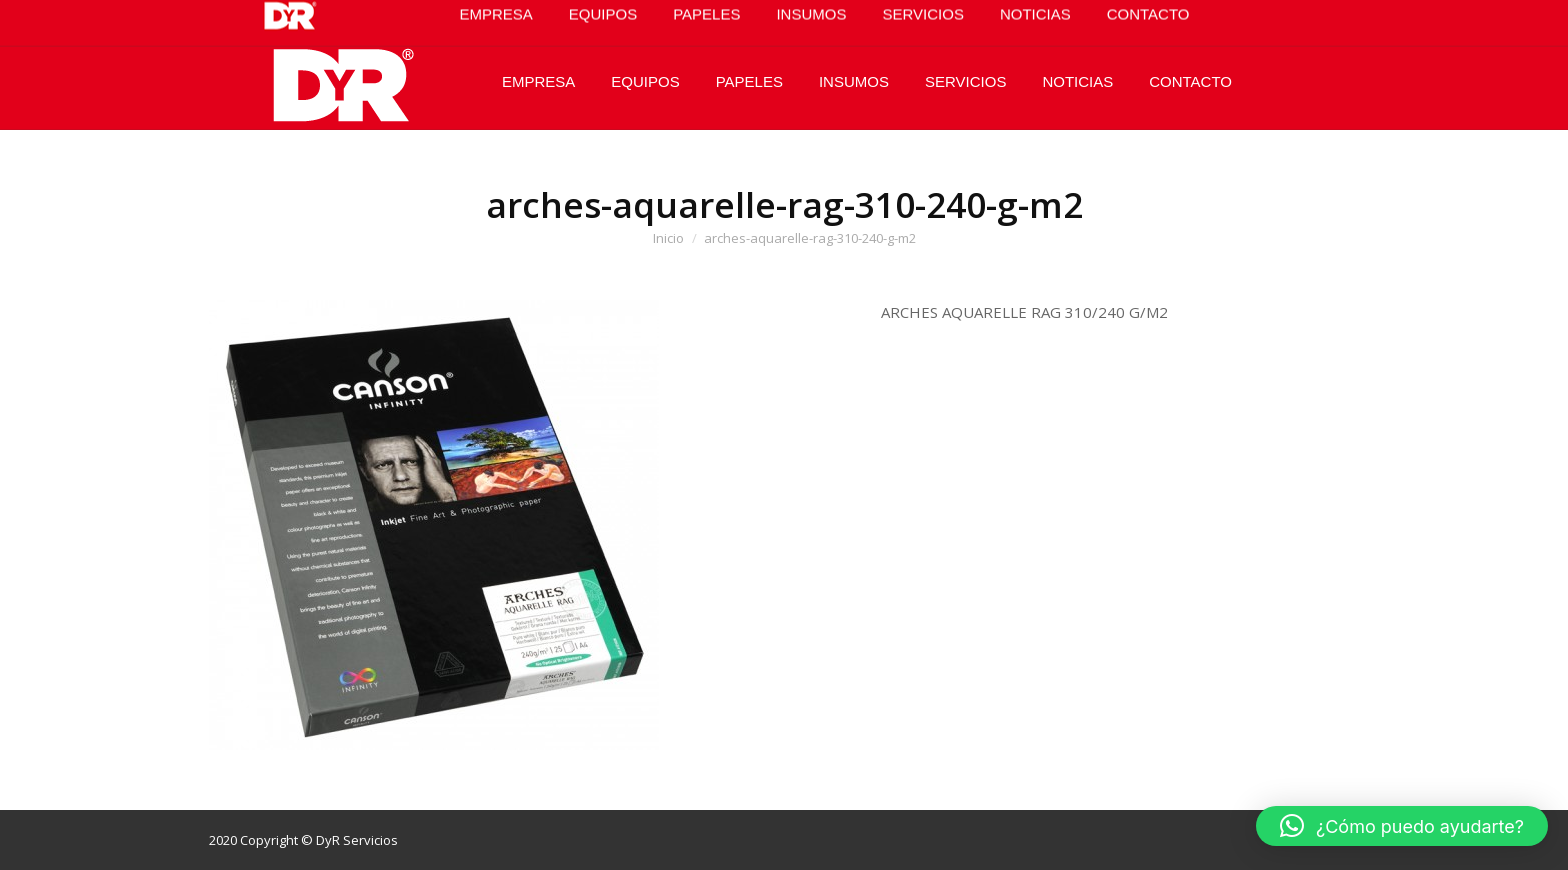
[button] (1402, 826)
